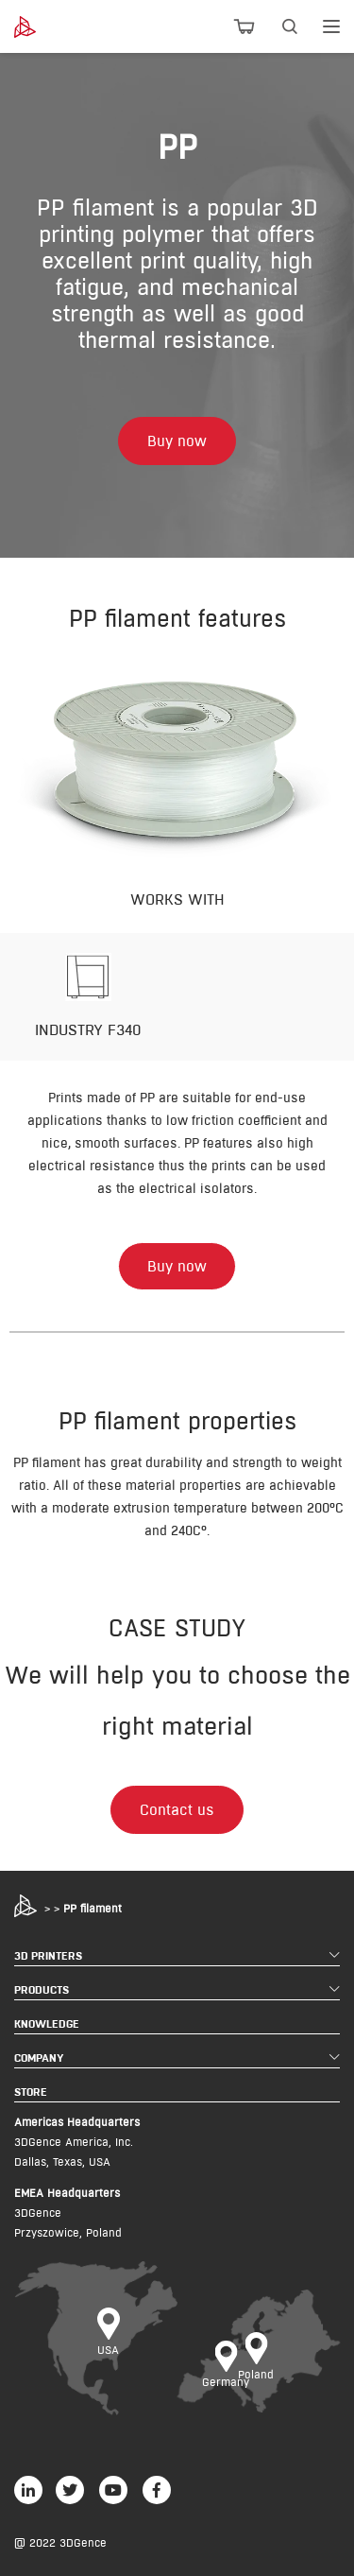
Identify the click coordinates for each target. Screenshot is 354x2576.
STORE (30, 2091)
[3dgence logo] (38, 27)
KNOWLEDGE (46, 2023)
